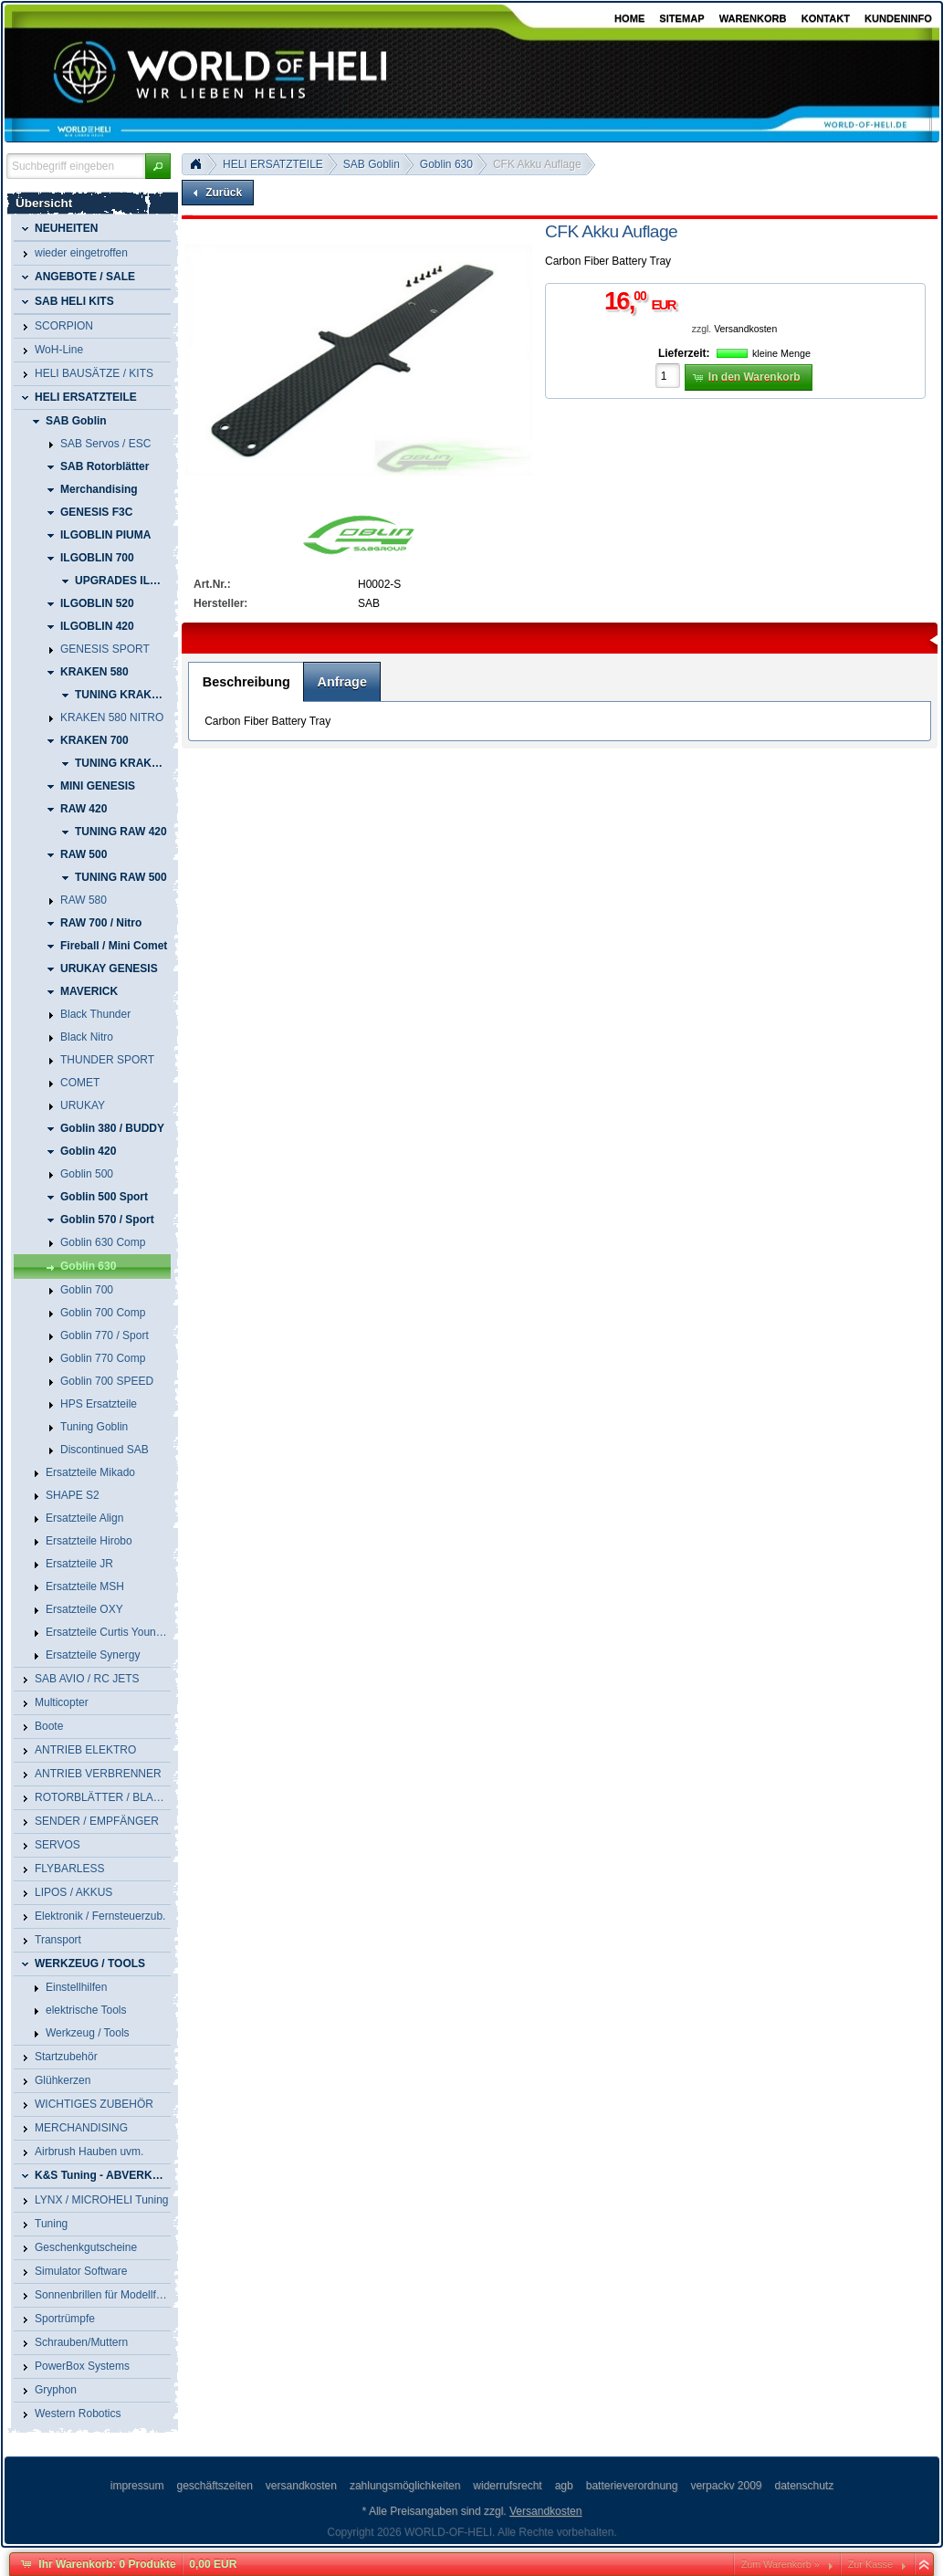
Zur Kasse (870, 2564)
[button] (158, 166)
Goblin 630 (446, 164)
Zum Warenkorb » (780, 2564)
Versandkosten (745, 329)
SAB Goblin (371, 164)
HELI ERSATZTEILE (273, 164)
